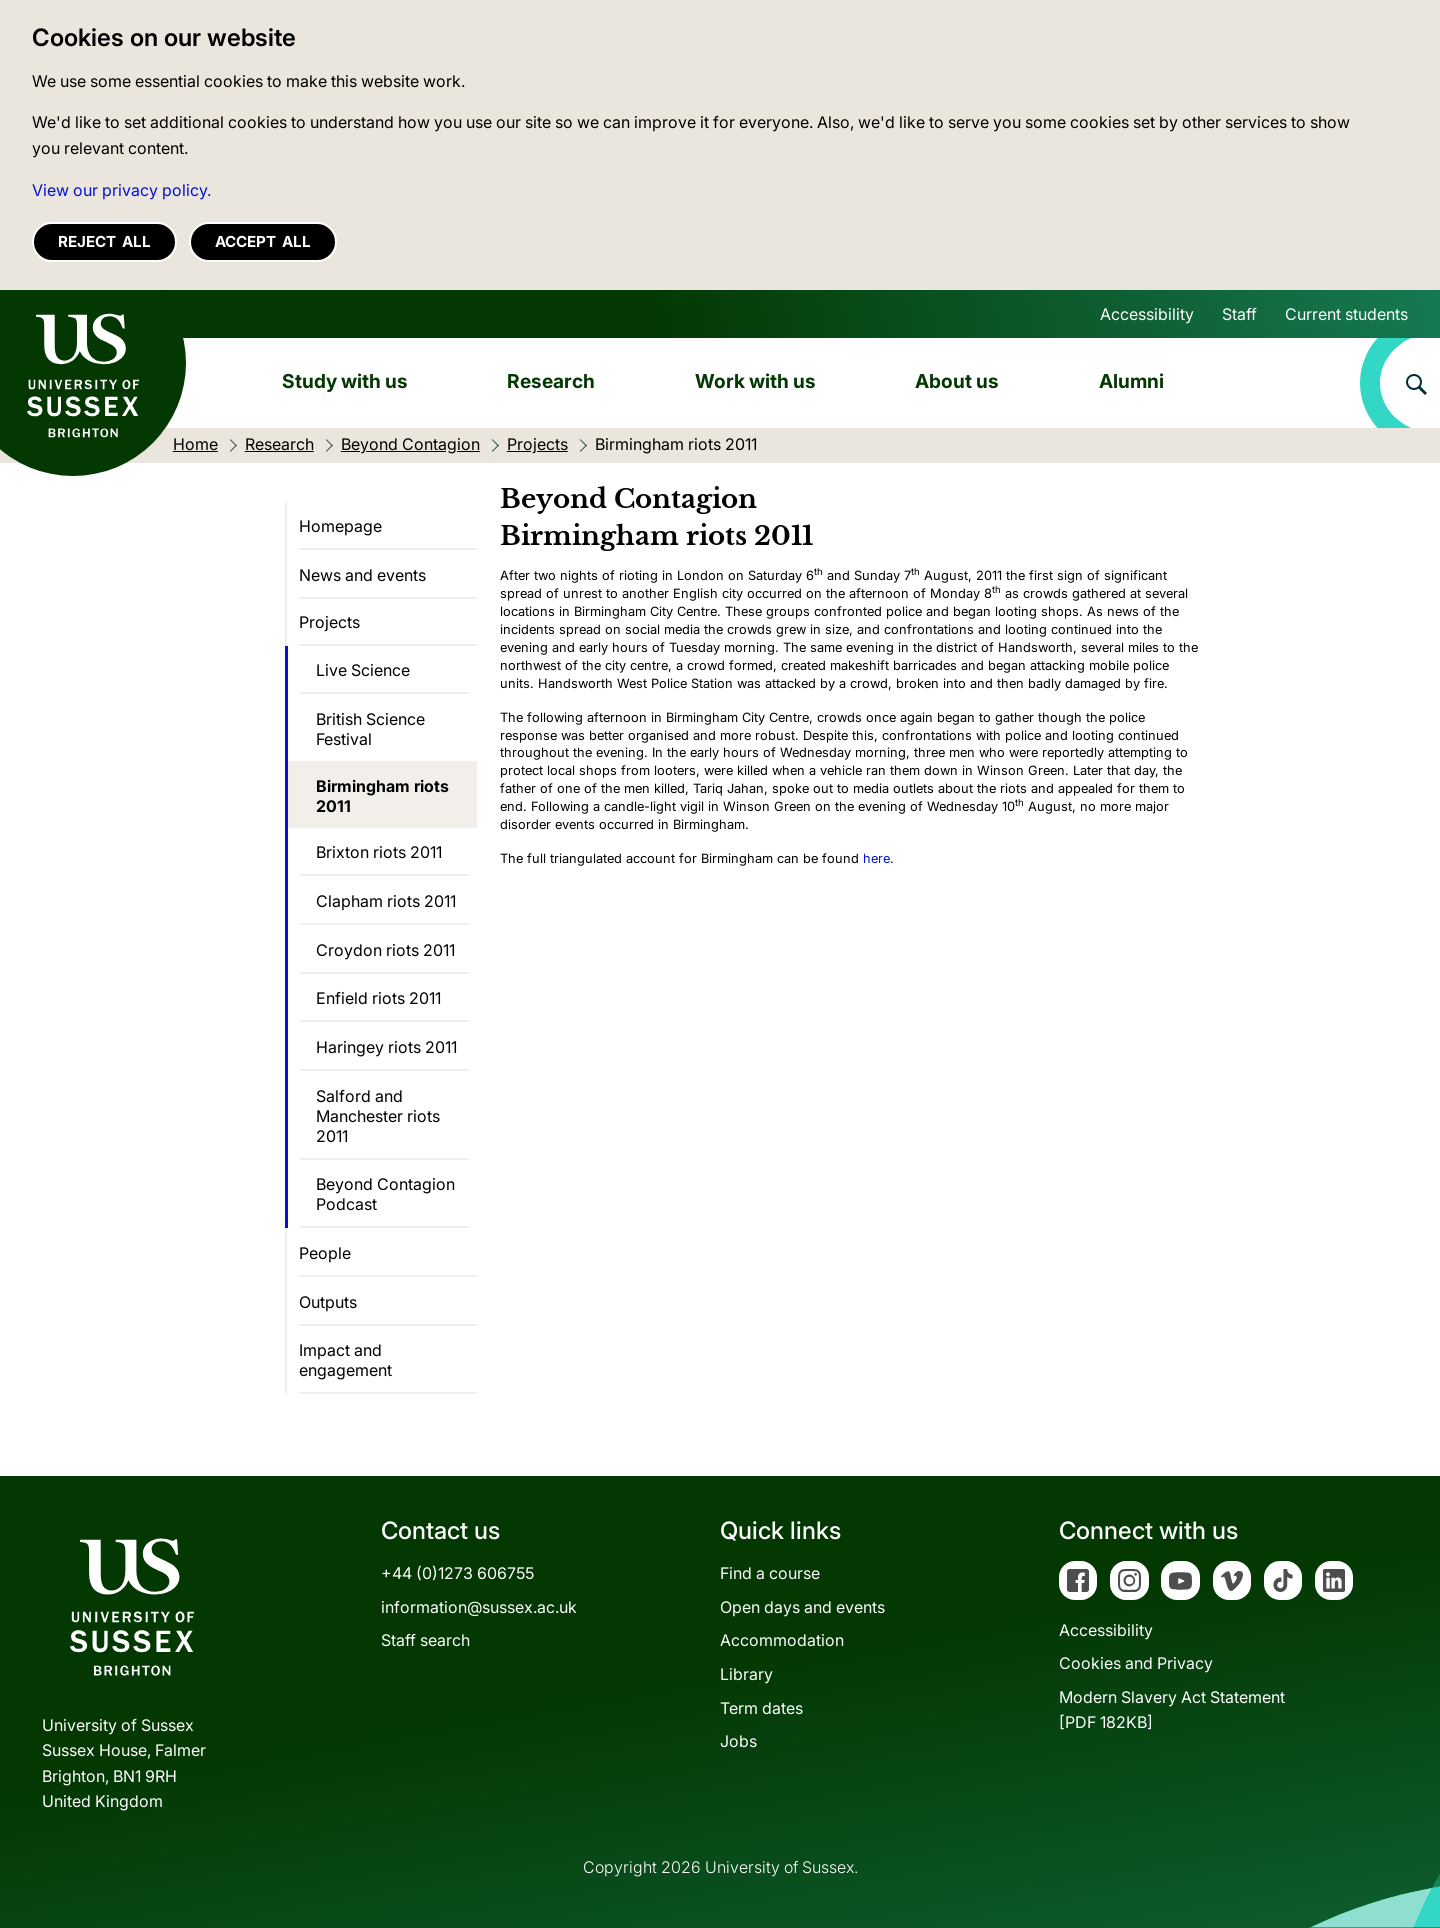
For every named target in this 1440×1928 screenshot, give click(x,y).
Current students (1346, 314)
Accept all (263, 241)
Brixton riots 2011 (379, 852)
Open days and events (802, 1607)
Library (746, 1674)
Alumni (1131, 381)
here (876, 858)
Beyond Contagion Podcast (385, 1194)
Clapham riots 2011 (386, 901)
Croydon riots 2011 (385, 950)
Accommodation (782, 1640)
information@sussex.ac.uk (479, 1607)
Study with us (345, 381)
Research (551, 381)
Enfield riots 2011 (378, 998)
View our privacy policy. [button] (121, 190)
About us (957, 381)
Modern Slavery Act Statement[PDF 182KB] (1172, 1710)
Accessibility (1147, 314)
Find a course (770, 1573)
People (325, 1253)
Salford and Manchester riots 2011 (378, 1116)
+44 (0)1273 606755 (457, 1573)
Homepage (340, 526)
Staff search (425, 1640)
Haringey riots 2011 (386, 1047)
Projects (329, 622)
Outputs (328, 1302)
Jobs (738, 1741)
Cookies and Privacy (1136, 1663)
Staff (1239, 314)
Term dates (761, 1708)
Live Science (363, 670)
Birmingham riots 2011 (382, 796)
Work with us (755, 381)
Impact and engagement (345, 1360)
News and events (362, 575)
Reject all (104, 241)
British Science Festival (370, 729)
